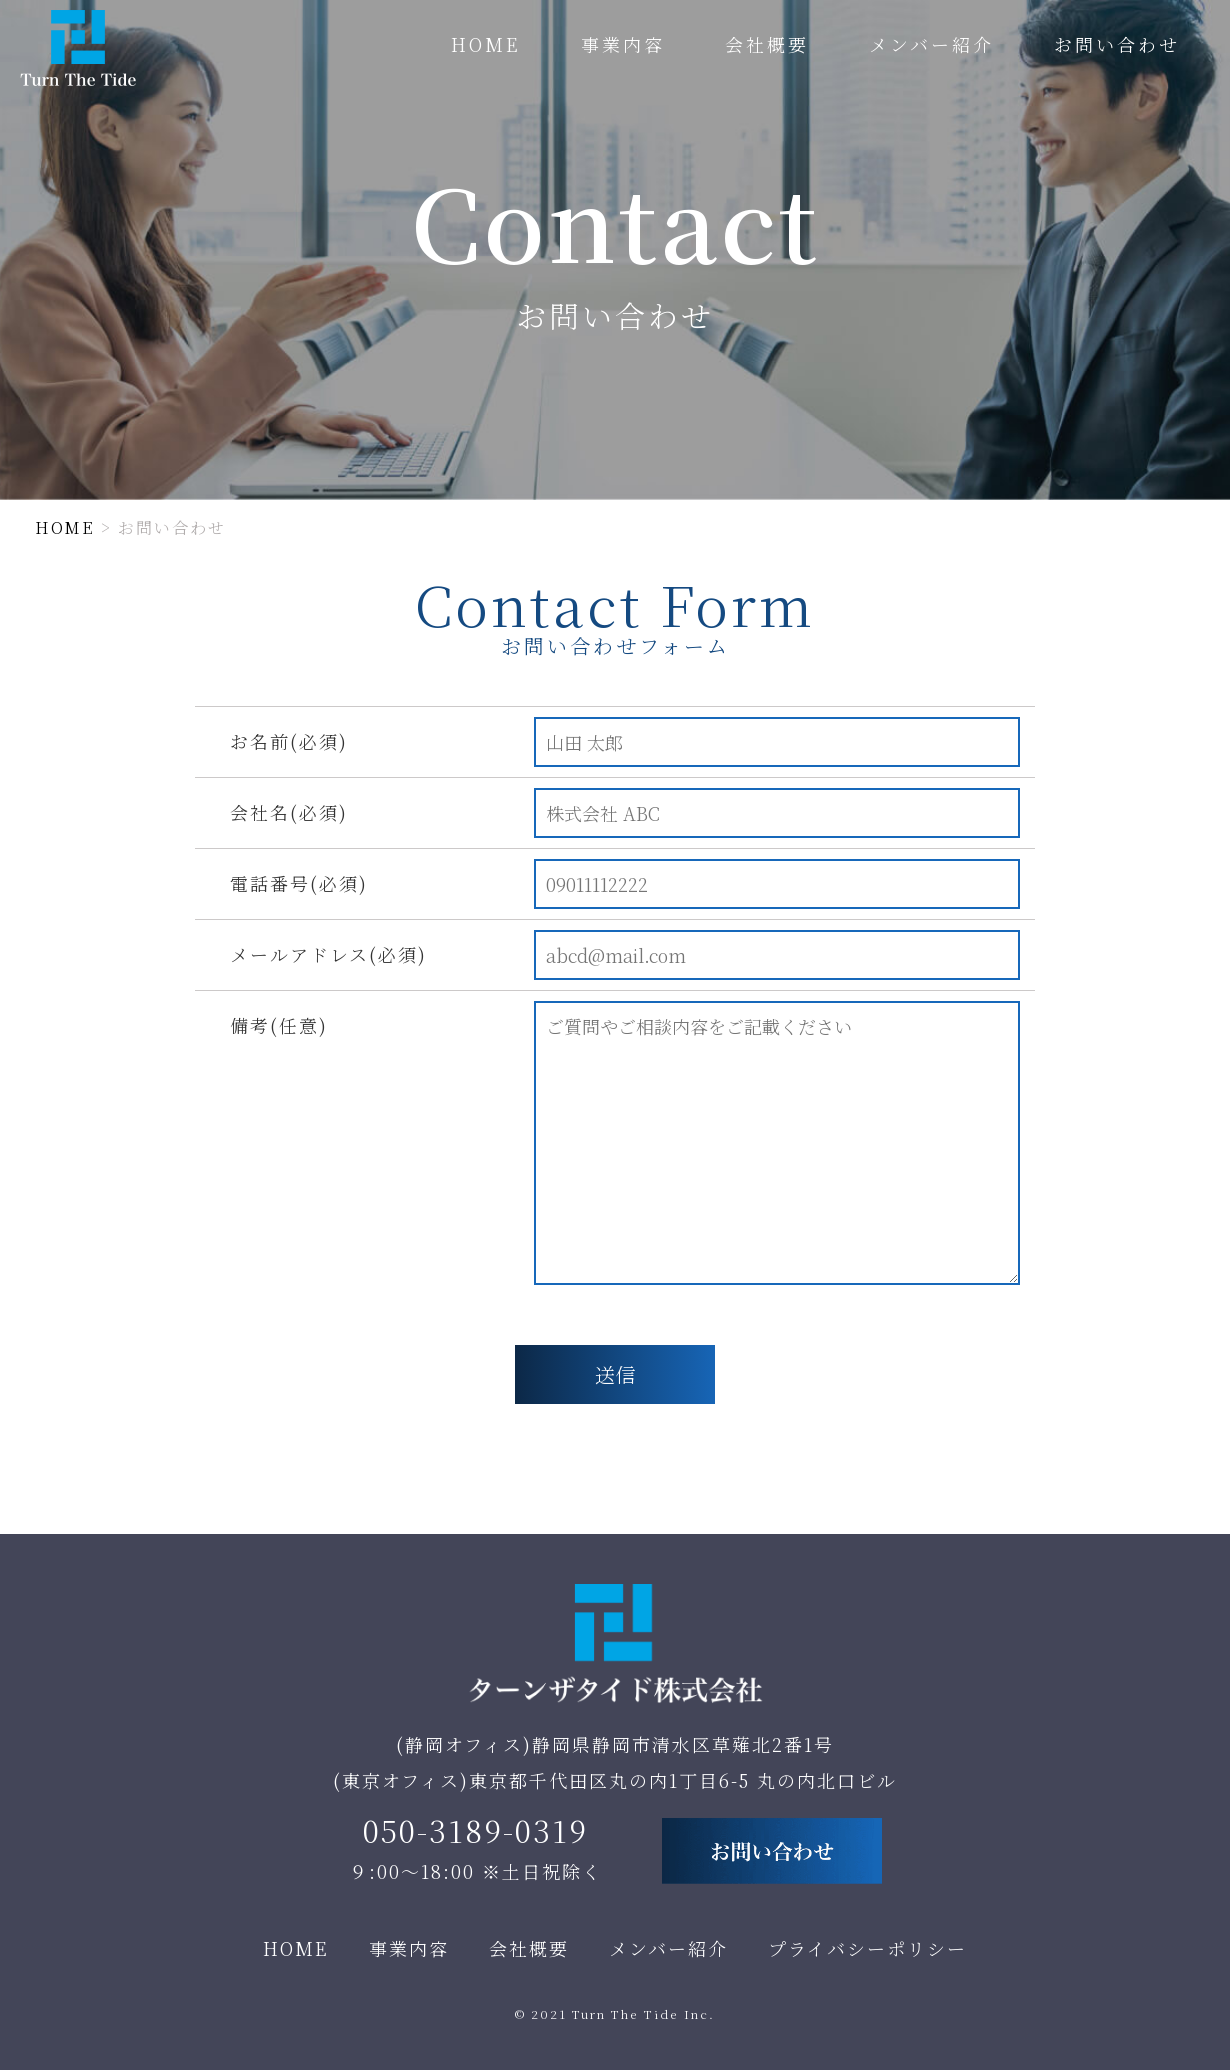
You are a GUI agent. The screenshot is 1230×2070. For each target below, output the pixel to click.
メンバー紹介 (931, 44)
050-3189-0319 (475, 1830)
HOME (486, 44)
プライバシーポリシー (867, 1948)
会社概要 (767, 44)
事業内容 (623, 44)
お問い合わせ (1117, 44)
